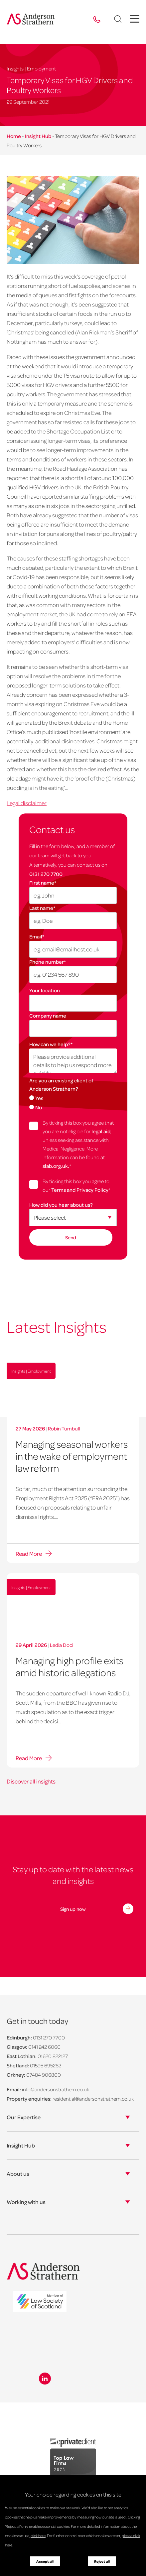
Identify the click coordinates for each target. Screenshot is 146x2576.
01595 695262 (45, 2065)
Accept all (45, 2561)
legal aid (100, 1131)
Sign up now (73, 1909)
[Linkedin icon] (45, 2379)
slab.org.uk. (56, 1166)
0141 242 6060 (44, 2046)
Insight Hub (38, 136)
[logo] (40, 2302)
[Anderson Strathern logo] (31, 19)
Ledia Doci (61, 1645)
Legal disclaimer (27, 802)
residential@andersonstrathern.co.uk (93, 2098)
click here (38, 2535)
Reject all (102, 2561)
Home (14, 136)
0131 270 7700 (46, 874)
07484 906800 (43, 2074)
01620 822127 (53, 2056)
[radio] (73, 1097)
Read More (29, 1553)
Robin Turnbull (64, 1428)
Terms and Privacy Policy (79, 1189)
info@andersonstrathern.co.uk (55, 2089)
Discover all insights (31, 1781)
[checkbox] (73, 1102)
